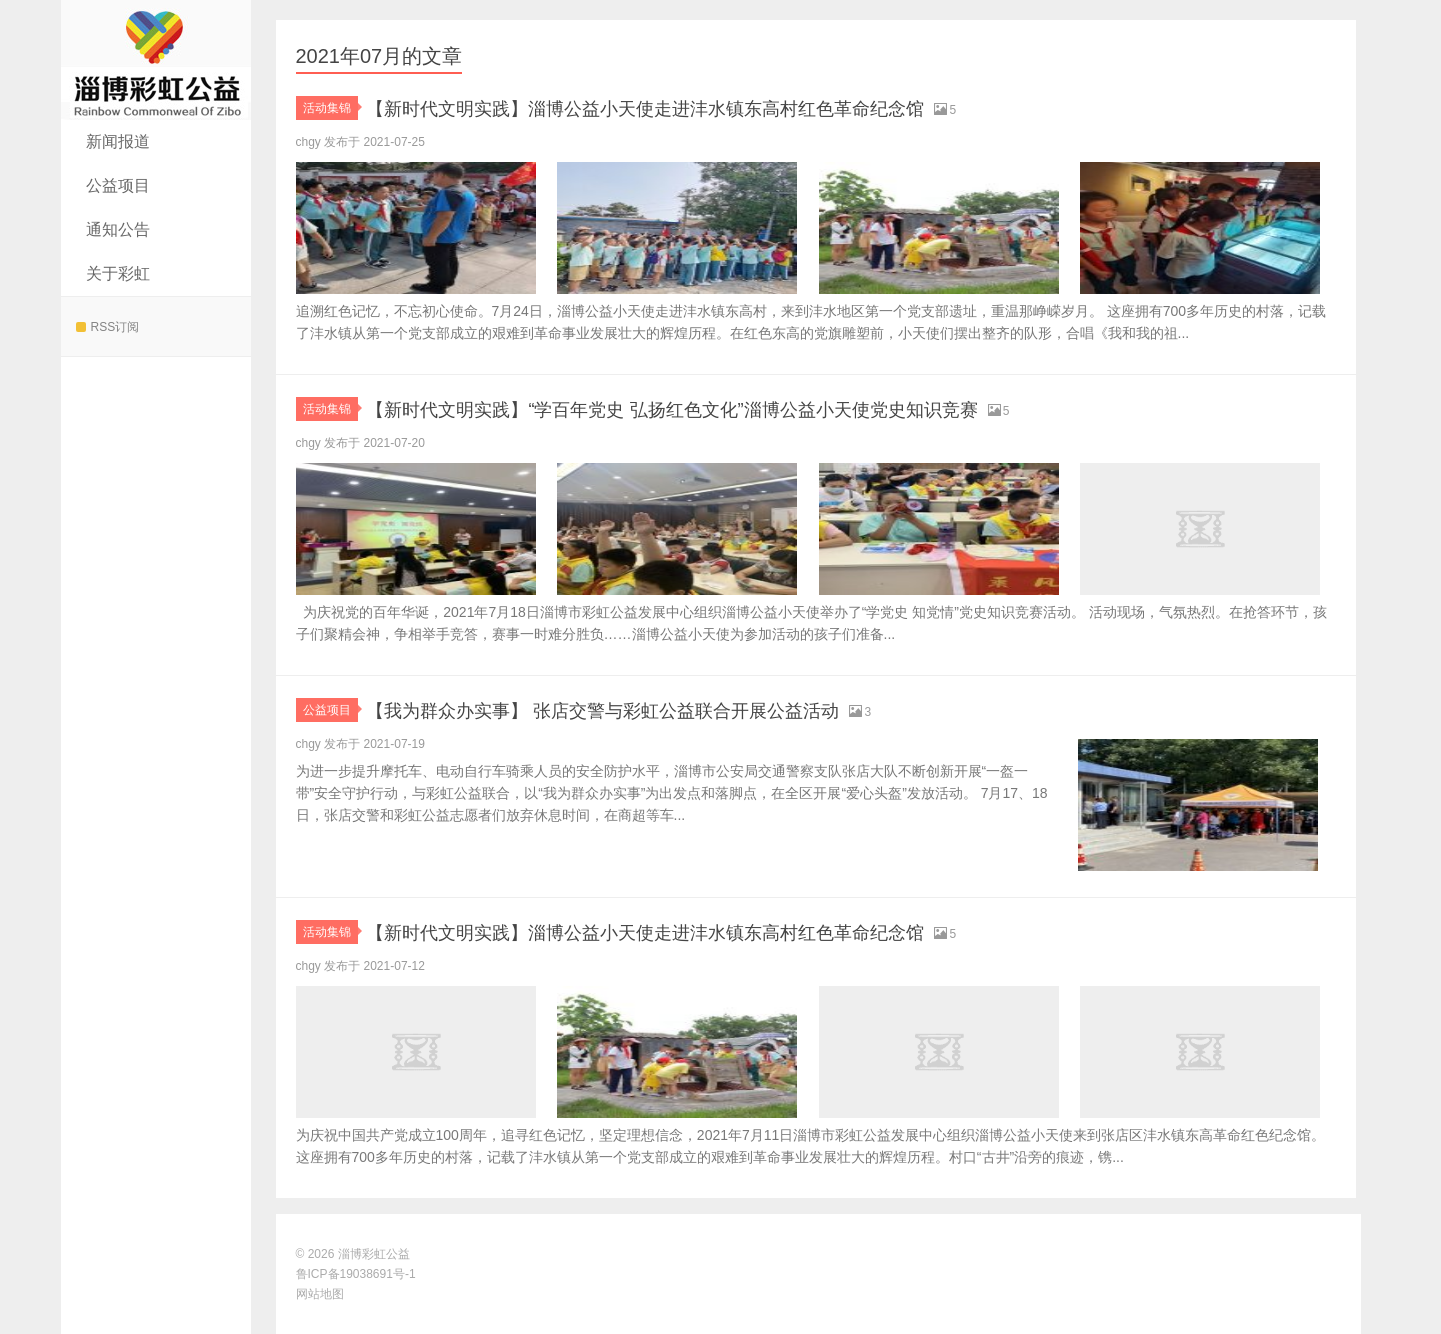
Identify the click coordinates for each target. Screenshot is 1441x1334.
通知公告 (118, 229)
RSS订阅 (108, 327)
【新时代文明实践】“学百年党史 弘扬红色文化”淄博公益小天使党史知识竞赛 (739, 408)
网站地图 (320, 1294)
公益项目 (118, 185)
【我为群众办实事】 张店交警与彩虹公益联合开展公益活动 (655, 709)
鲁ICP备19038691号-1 (356, 1274)
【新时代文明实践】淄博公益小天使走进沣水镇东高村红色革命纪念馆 (707, 107)
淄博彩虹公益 (156, 60)
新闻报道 (118, 141)
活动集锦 (330, 108)
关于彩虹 (118, 273)
